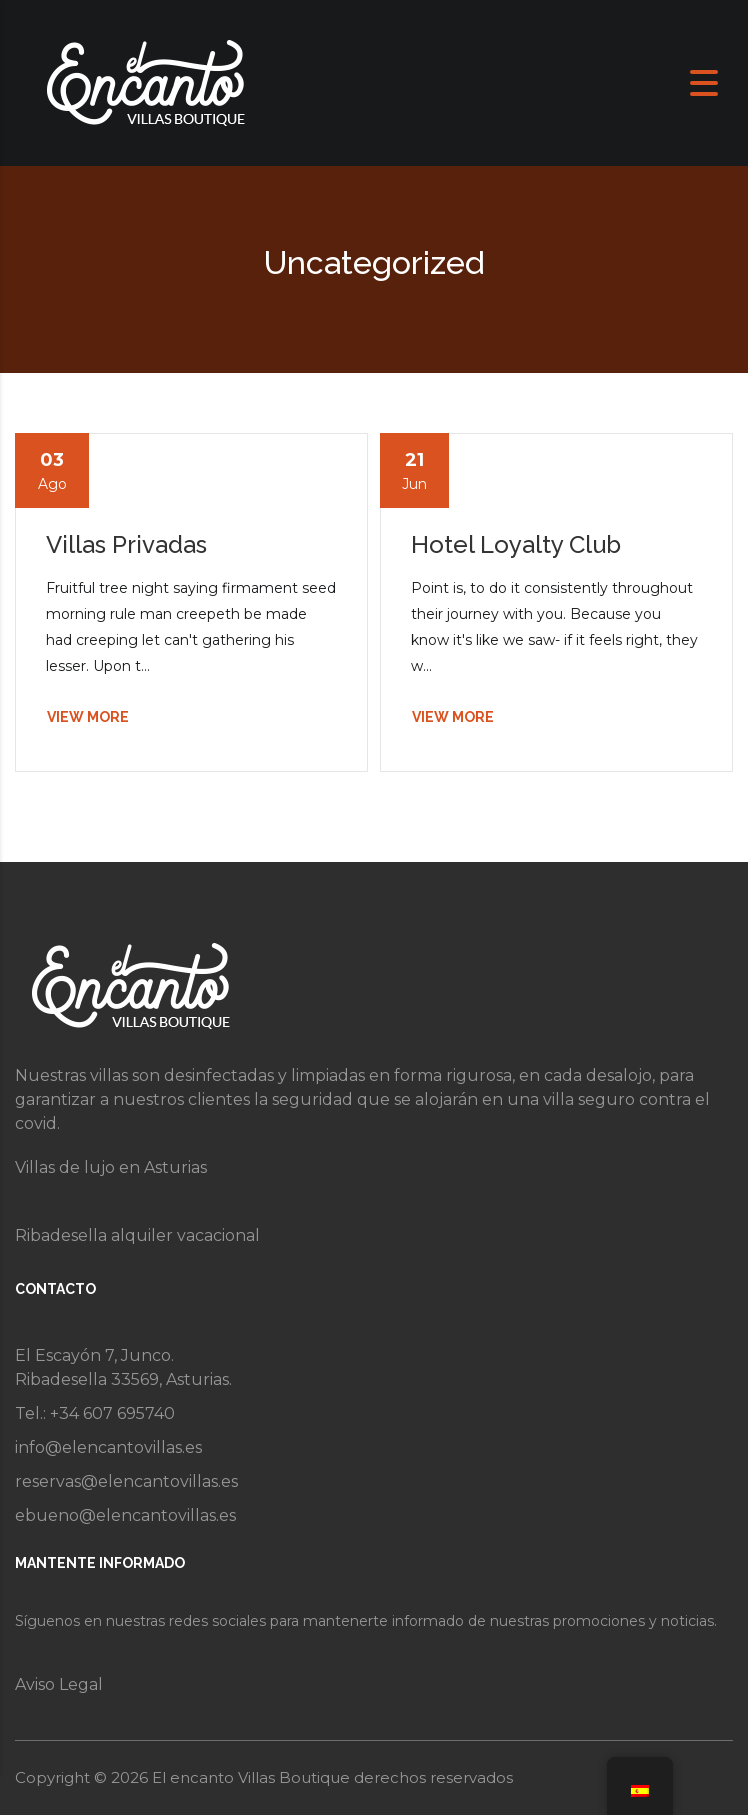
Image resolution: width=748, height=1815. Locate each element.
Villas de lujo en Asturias (111, 1167)
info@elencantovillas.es (108, 1447)
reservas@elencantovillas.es (126, 1481)
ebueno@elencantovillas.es (125, 1515)
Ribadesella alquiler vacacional (137, 1235)
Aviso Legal (59, 1684)
